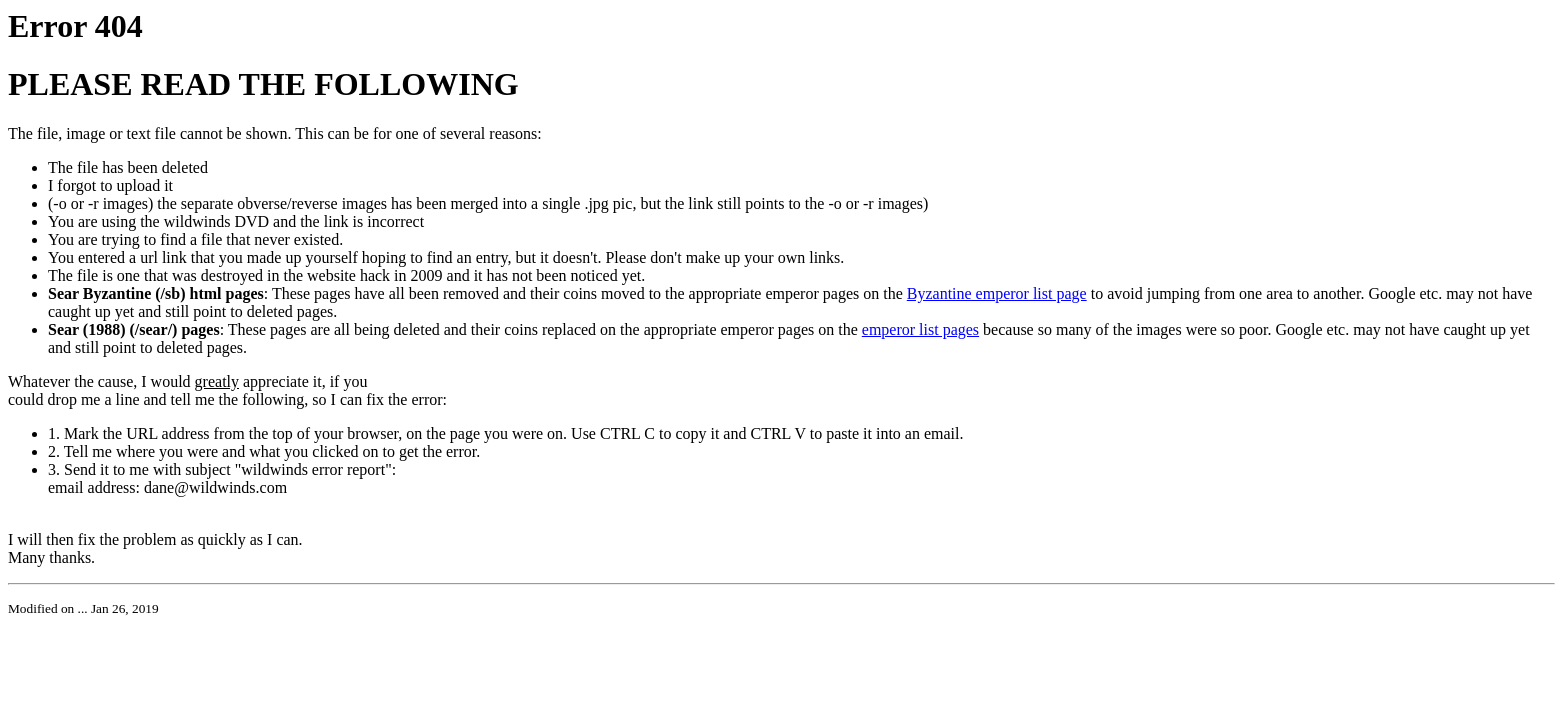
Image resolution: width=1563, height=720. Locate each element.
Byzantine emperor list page (997, 293)
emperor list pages (920, 329)
